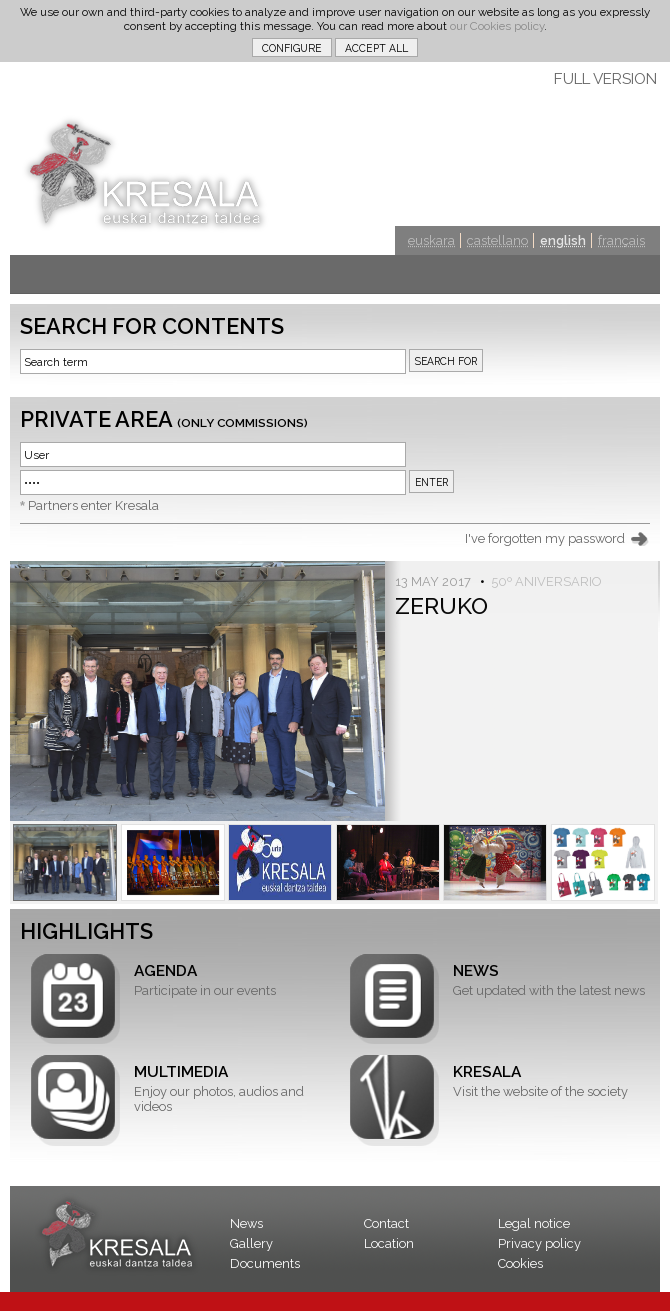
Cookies (520, 1263)
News (246, 1223)
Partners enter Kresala (93, 505)
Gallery (251, 1243)
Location (389, 1243)
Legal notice (534, 1223)
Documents (265, 1263)
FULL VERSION (605, 79)
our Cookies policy (497, 26)
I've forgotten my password (545, 538)
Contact (386, 1223)
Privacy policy (539, 1243)
